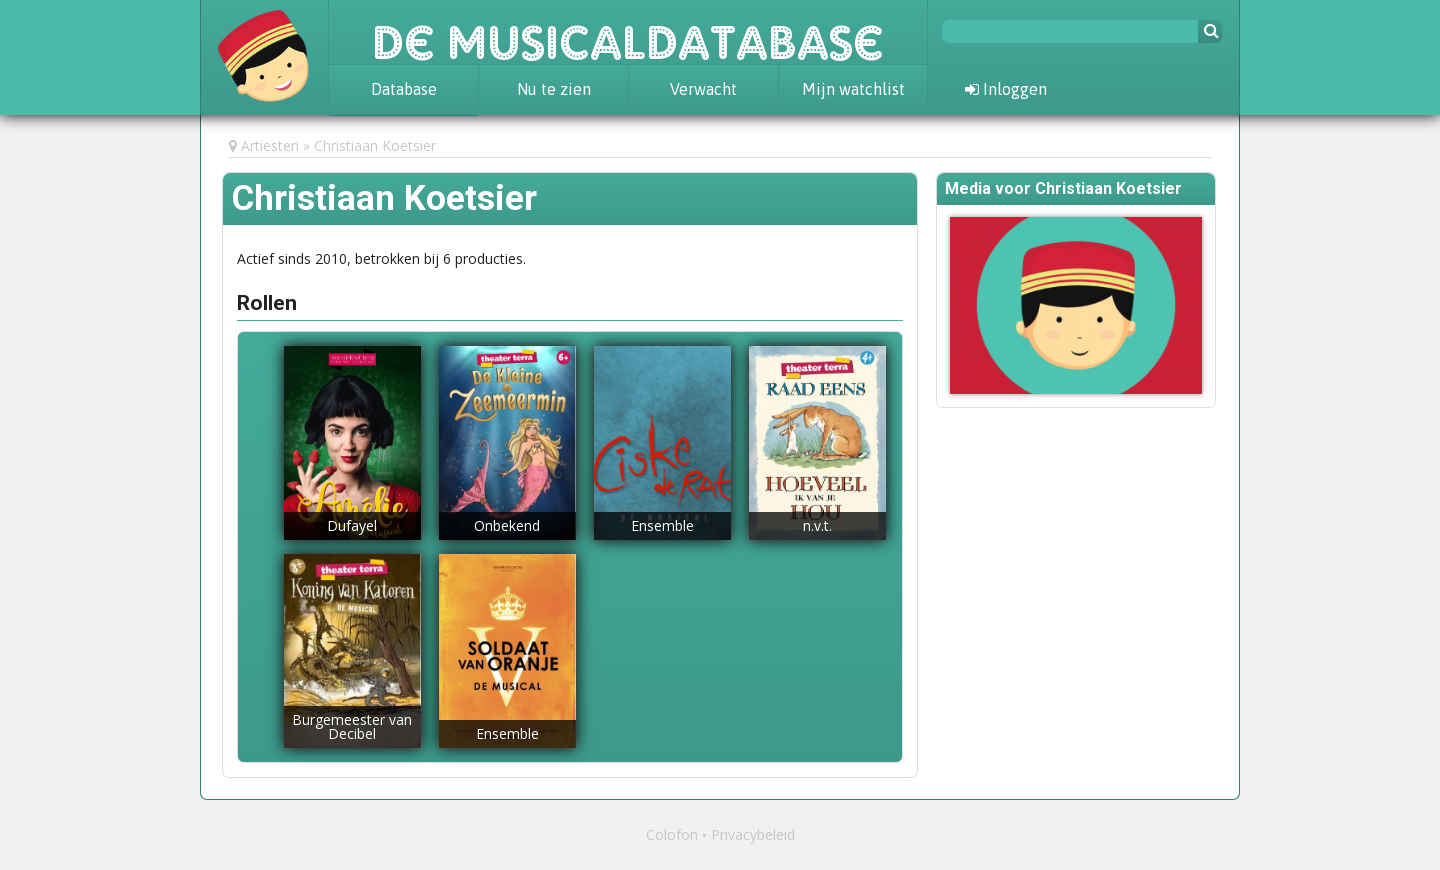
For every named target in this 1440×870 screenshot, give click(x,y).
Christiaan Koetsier (375, 145)
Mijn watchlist (853, 89)
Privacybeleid (753, 834)
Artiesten (270, 145)
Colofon (672, 834)
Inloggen (1006, 89)
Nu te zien (554, 89)
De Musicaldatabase (628, 32)
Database (404, 89)
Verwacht (703, 89)
